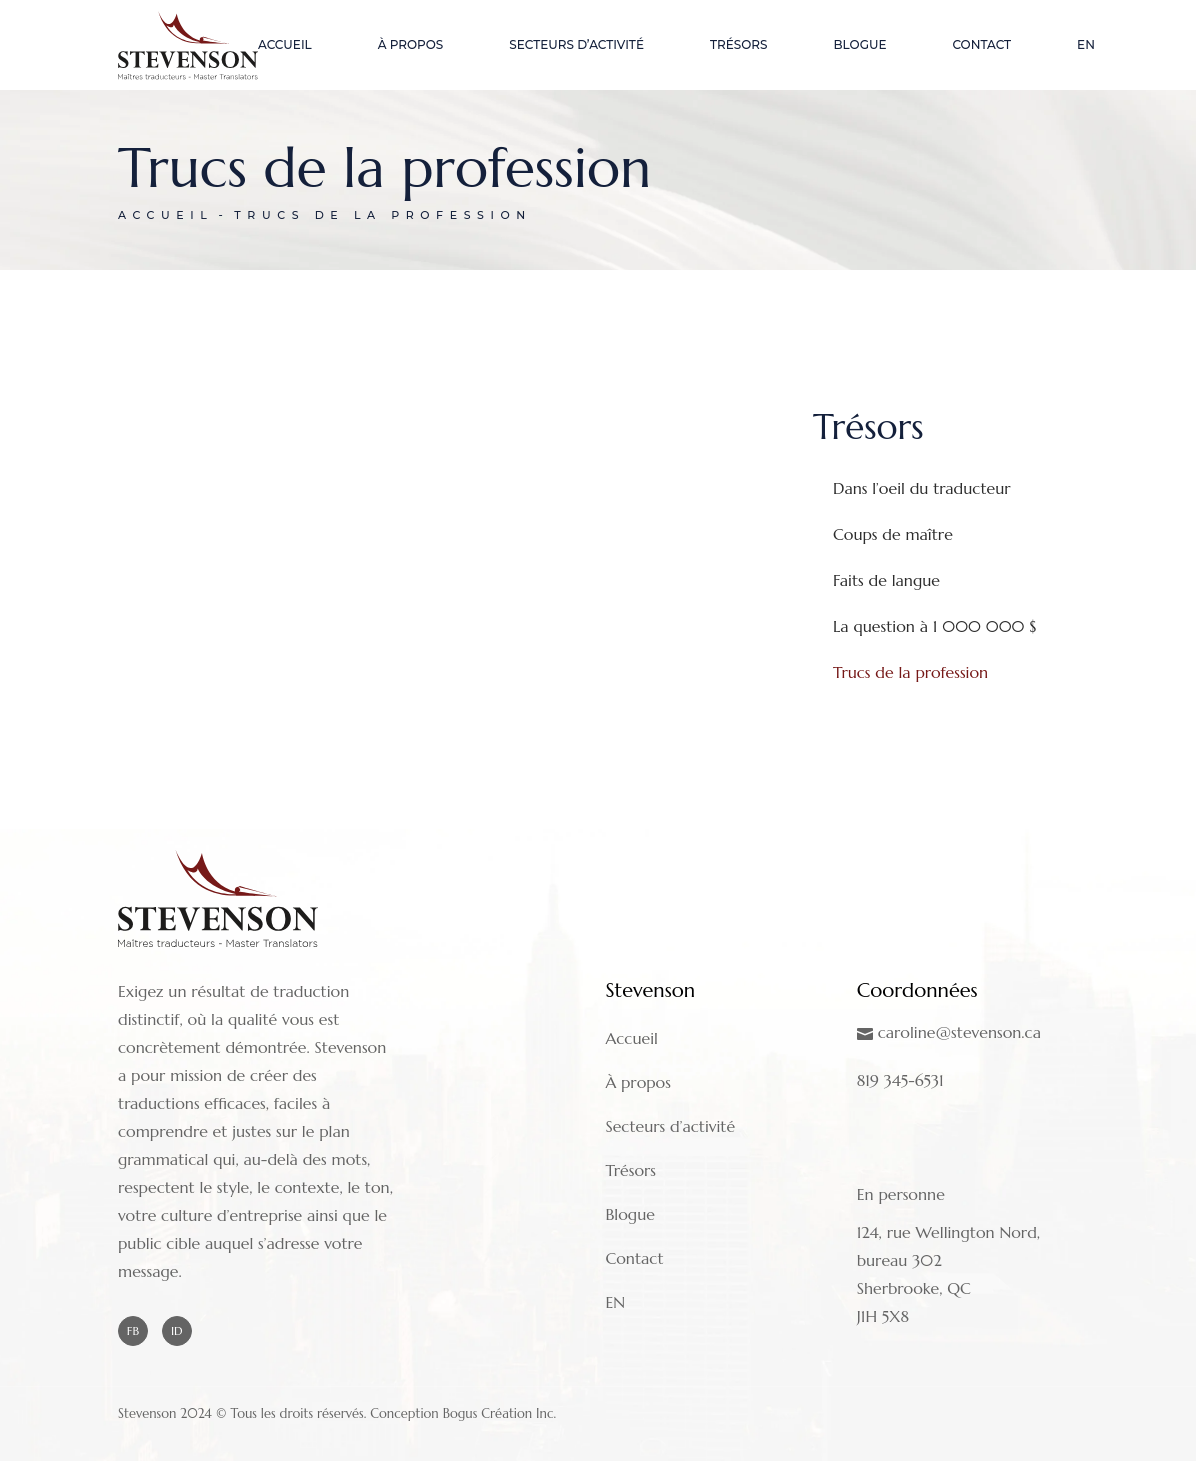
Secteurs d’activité (670, 1126)
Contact (634, 1258)
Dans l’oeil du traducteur (922, 488)
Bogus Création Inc (498, 1413)
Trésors (630, 1170)
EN (615, 1302)
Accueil (631, 1038)
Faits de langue (886, 580)
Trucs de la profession (910, 672)
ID (177, 1330)
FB (133, 1330)
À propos (638, 1082)
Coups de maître (893, 534)
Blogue (630, 1214)
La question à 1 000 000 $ (935, 626)
